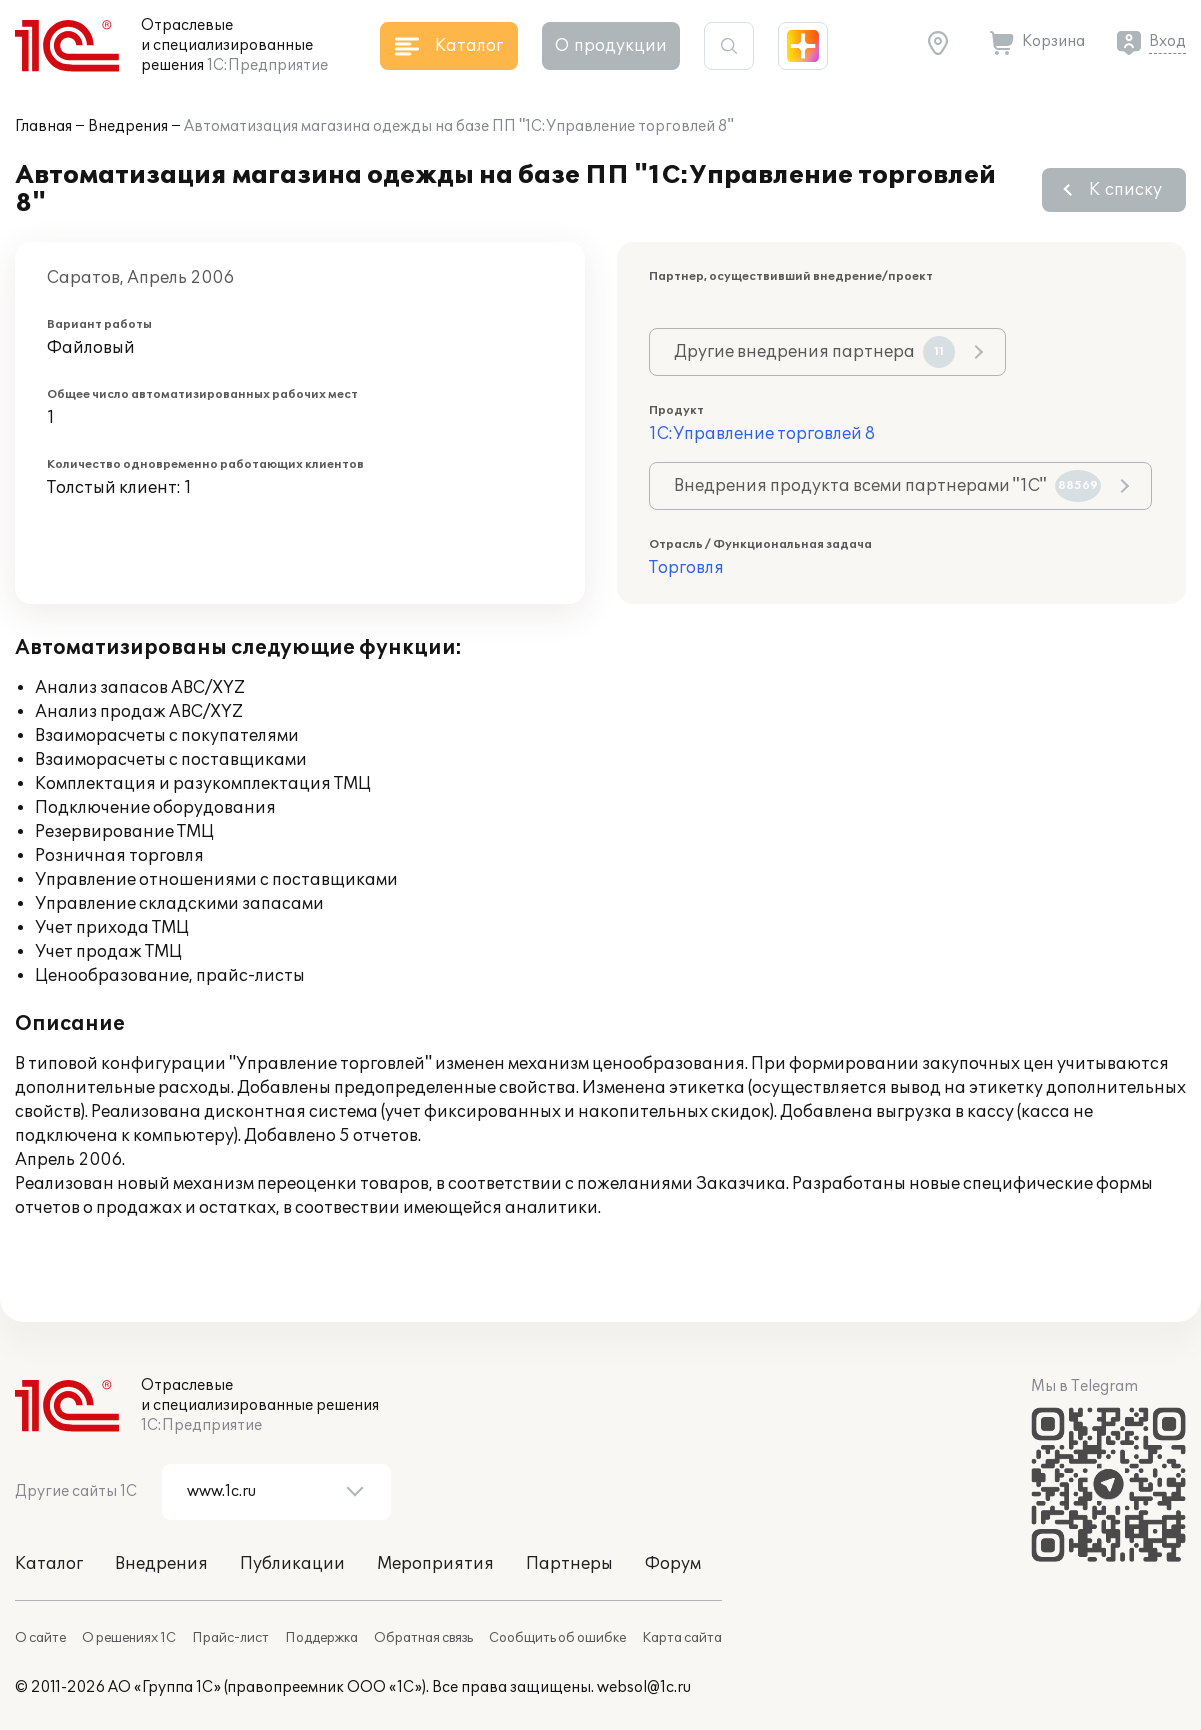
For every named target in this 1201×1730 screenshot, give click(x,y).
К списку (1125, 190)
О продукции (611, 46)
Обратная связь (423, 1638)
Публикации (292, 1564)
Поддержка (321, 1638)
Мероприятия (435, 1564)
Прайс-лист (230, 1638)
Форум (673, 1564)
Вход (1167, 41)
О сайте (40, 1638)
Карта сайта (682, 1638)
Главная (43, 126)
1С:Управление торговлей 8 (762, 434)
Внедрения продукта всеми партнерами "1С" (887, 486)
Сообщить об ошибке (557, 1638)
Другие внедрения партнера (814, 352)
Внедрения (128, 126)
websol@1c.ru (644, 1687)
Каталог (49, 1564)
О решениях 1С (129, 1638)
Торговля (686, 568)
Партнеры (569, 1564)
